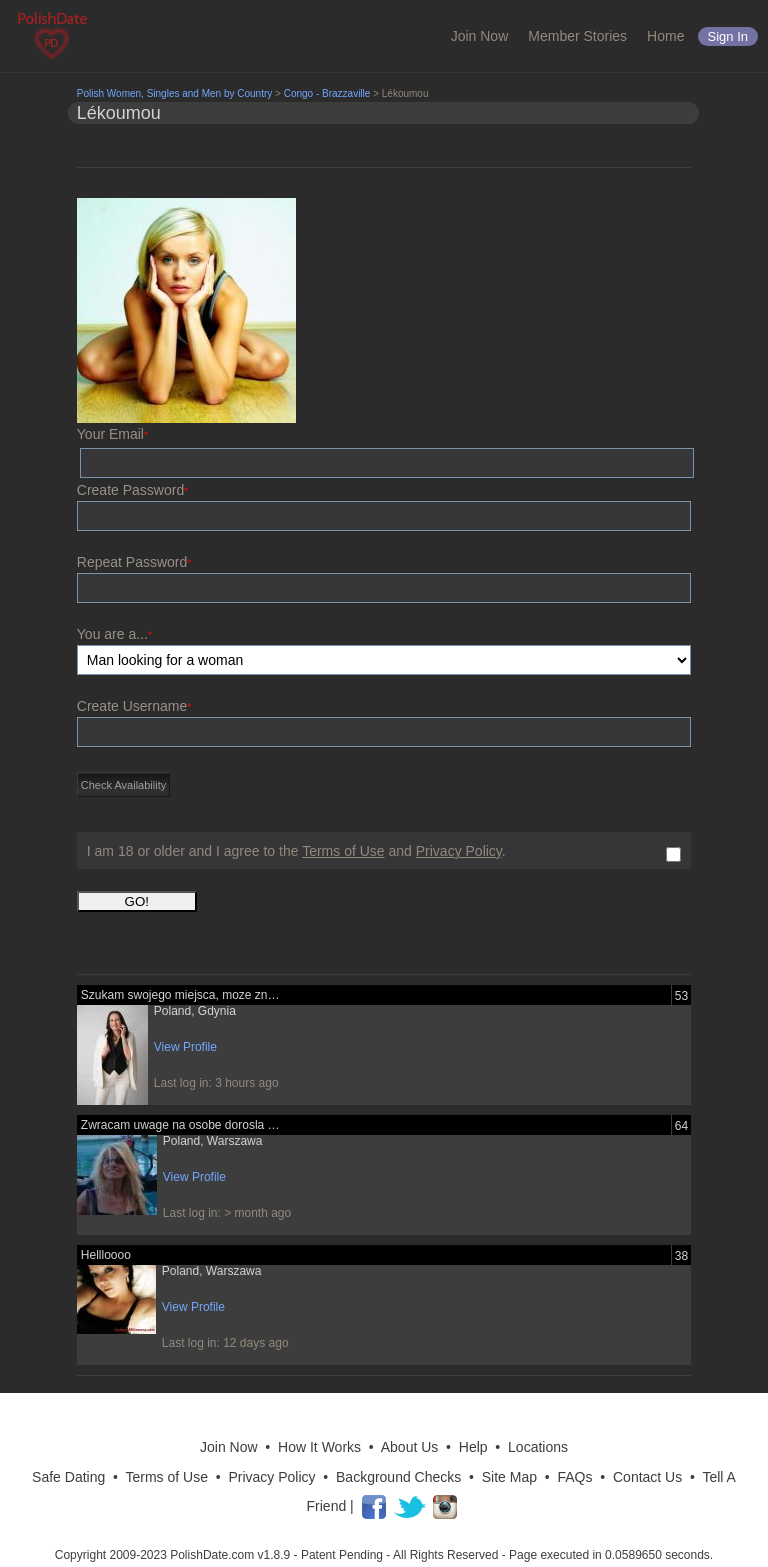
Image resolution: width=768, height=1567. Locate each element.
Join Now (480, 36)
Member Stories (577, 36)
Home (665, 36)
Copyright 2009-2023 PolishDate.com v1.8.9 (172, 1555)
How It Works (319, 1447)
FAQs (575, 1477)
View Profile (185, 1047)
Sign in (728, 36)
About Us (410, 1447)
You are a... (114, 634)
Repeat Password (134, 562)
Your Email (112, 434)
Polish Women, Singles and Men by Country (174, 93)
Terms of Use (343, 851)
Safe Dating (68, 1477)
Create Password (132, 490)
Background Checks (398, 1477)
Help (473, 1447)
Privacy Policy (459, 851)
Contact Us (647, 1477)
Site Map (509, 1477)
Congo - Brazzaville (327, 93)
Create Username (134, 706)
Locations (538, 1447)
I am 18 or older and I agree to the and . (296, 851)
